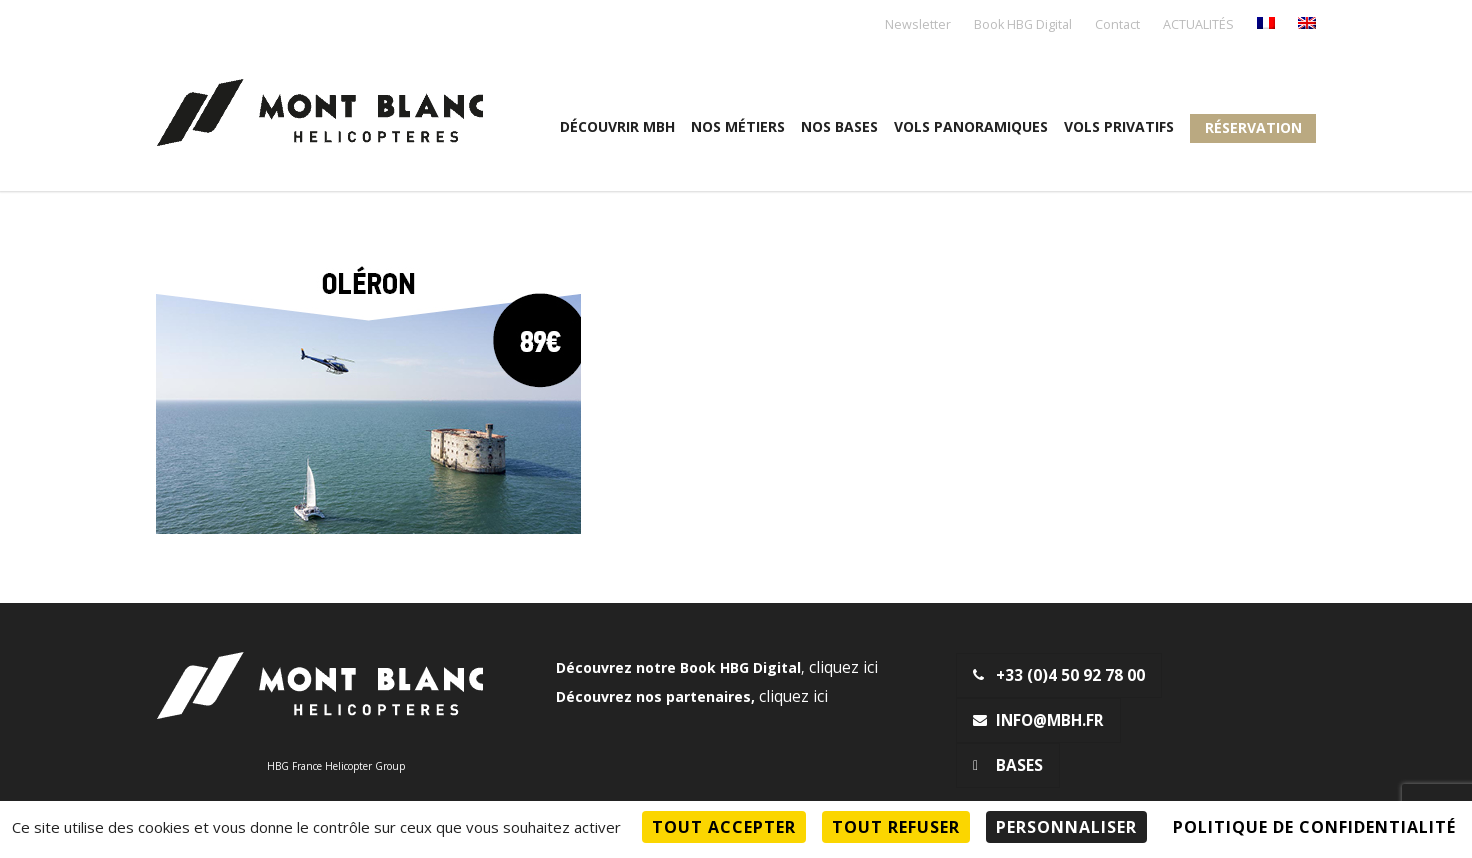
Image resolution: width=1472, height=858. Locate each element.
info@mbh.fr (1038, 720)
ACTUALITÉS (1198, 25)
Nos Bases (839, 126)
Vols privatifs (1119, 126)
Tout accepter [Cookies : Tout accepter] (724, 827)
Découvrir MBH (617, 126)
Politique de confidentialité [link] (1314, 827)
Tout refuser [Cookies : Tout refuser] (896, 827)
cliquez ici (843, 667)
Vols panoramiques (971, 126)
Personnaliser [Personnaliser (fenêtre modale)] (1066, 827)
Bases (1008, 765)
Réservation (1253, 127)
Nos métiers (738, 126)
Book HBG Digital (1023, 25)
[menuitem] (1266, 24)
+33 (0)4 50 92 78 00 (1059, 675)
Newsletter (918, 25)
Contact (1117, 25)
